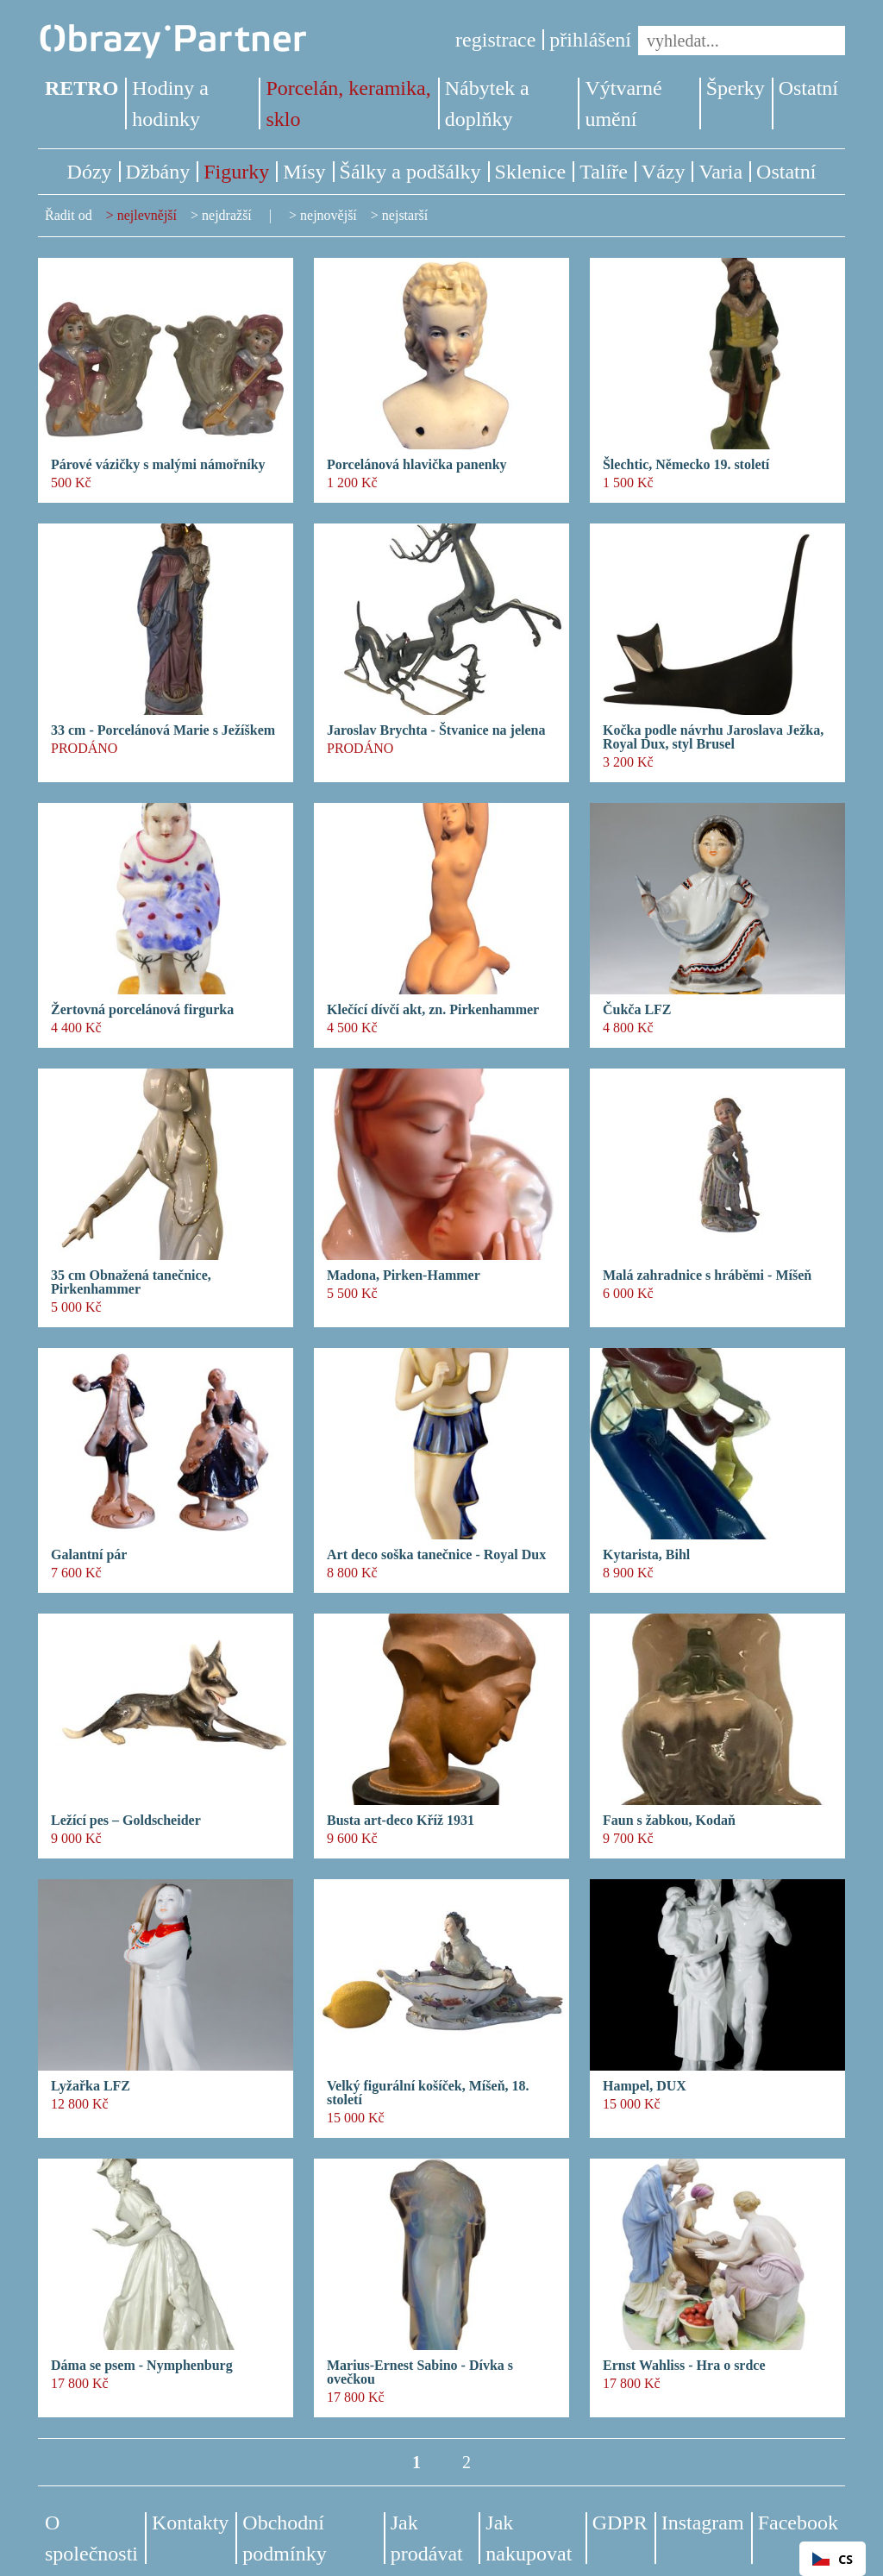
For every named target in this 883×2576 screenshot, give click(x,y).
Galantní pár (89, 1555)
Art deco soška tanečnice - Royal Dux (436, 1555)
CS (832, 2559)
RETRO (81, 88)
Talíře (603, 171)
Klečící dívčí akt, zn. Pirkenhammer (433, 1010)
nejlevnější (147, 215)
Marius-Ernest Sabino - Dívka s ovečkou (420, 2372)
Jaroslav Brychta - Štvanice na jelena (436, 730)
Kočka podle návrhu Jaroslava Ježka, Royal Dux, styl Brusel (713, 737)
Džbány (158, 171)
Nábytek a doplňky (487, 103)
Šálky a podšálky (410, 171)
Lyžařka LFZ (90, 2086)
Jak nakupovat (528, 2538)
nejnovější (328, 215)
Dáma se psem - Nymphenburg (142, 2365)
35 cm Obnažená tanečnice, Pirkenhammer (131, 1282)
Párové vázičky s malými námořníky (158, 465)
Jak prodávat (427, 2538)
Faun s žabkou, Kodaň (669, 1820)
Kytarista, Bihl (646, 1555)
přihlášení (590, 39)
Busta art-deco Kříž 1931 (400, 1820)
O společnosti (91, 2538)
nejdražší (227, 215)
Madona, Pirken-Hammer (403, 1275)
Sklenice (531, 171)
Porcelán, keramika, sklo (348, 103)
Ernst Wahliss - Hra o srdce (684, 2365)
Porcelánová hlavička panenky (417, 465)
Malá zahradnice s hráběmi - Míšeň (707, 1275)
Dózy (89, 171)
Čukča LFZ (637, 1010)
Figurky (236, 171)
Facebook (798, 2522)
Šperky (735, 88)
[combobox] (832, 2559)
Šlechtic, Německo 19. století (686, 465)
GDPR (620, 2522)
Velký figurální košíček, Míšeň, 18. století (428, 2093)
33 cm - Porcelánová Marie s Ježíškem (163, 730)
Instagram (702, 2522)
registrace (495, 39)
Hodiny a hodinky (170, 103)
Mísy (304, 171)
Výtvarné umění (623, 103)
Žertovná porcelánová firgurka (142, 1010)
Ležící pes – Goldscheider (126, 1820)
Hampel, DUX (644, 2086)
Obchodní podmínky (284, 2538)
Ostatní (808, 88)
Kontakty (190, 2522)
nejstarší (405, 215)
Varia (720, 171)
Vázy (664, 171)
